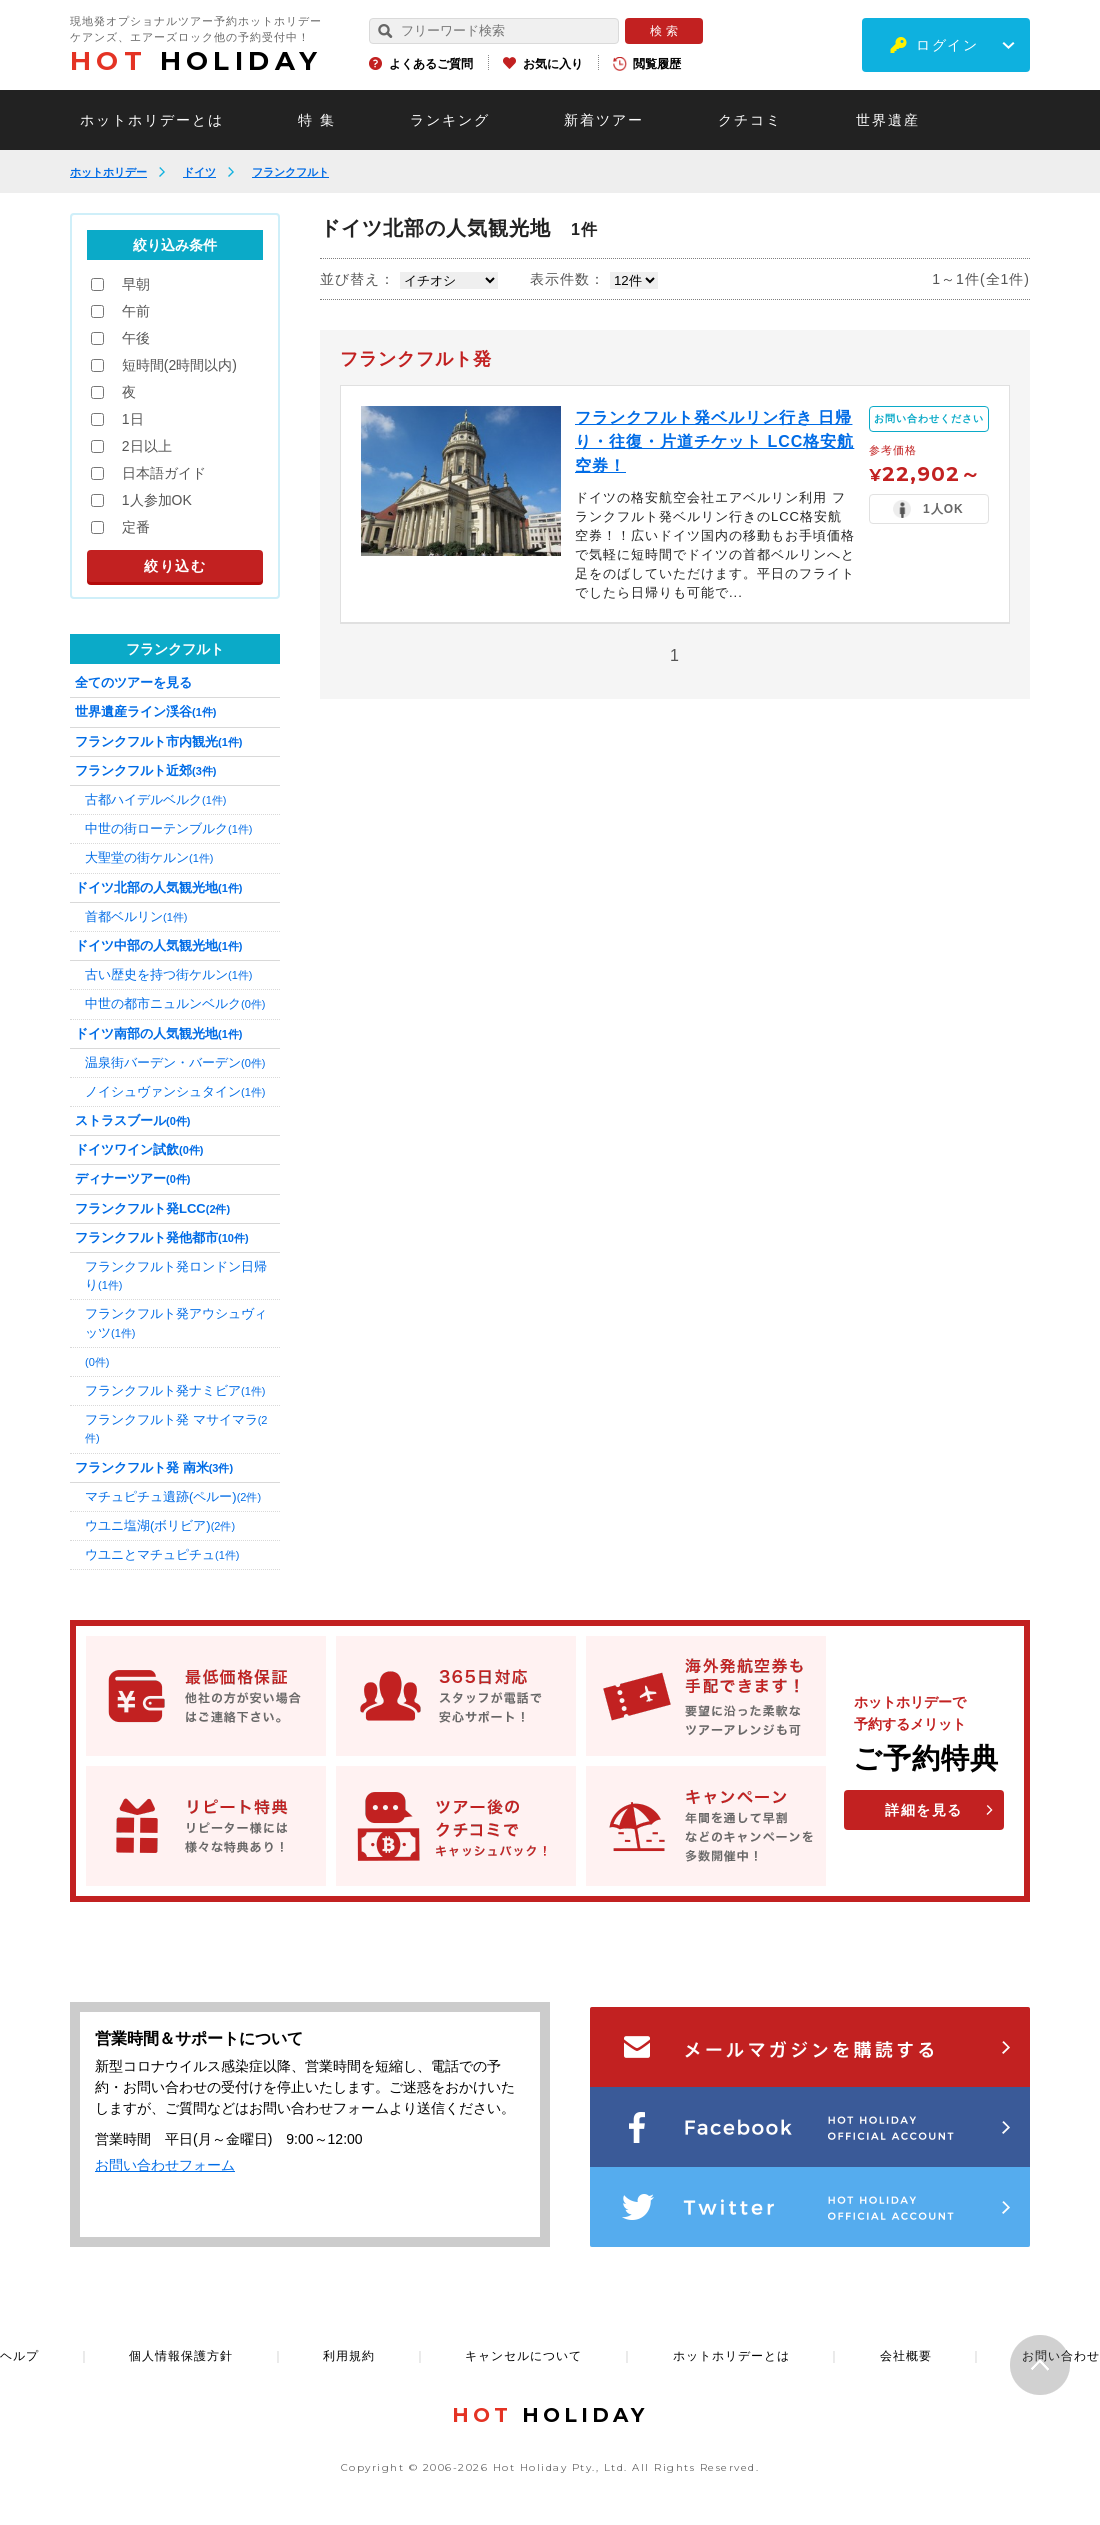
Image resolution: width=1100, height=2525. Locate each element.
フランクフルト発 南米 (154, 1467)
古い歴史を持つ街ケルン (168, 974)
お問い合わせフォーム (165, 2165)
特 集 (317, 120)
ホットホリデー (108, 172)
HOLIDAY (196, 61)
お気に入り (553, 64)
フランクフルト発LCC (152, 1208)
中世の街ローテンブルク (168, 828)
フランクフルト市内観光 (158, 741)
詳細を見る (924, 1810)
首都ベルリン (136, 916)
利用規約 (349, 2356)
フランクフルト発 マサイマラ (176, 1428)
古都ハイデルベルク (155, 799)
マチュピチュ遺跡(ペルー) (173, 1496)
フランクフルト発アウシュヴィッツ (176, 1322)
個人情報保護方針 (181, 2356)
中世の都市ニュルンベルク (175, 1003)
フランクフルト (290, 172)
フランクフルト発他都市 (162, 1237)
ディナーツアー (132, 1178)
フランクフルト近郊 (145, 770)
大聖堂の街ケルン (149, 857)
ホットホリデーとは (152, 120)
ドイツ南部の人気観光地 (158, 1033)
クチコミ (750, 120)
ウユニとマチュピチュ (162, 1554)
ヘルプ (19, 2356)
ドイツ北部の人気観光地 (158, 887)
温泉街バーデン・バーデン (175, 1062)
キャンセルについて (523, 2356)
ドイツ (199, 172)
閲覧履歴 (657, 64)
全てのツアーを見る (133, 682)
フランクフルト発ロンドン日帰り (176, 1275)
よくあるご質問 (431, 64)
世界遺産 (888, 120)
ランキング (450, 120)
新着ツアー (604, 120)
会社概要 (906, 2356)
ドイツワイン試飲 (139, 1149)
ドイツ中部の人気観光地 (158, 945)
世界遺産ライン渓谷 (145, 711)
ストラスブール (132, 1120)
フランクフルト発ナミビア (175, 1390)
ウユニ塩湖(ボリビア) (160, 1525)
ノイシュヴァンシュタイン (175, 1091)
